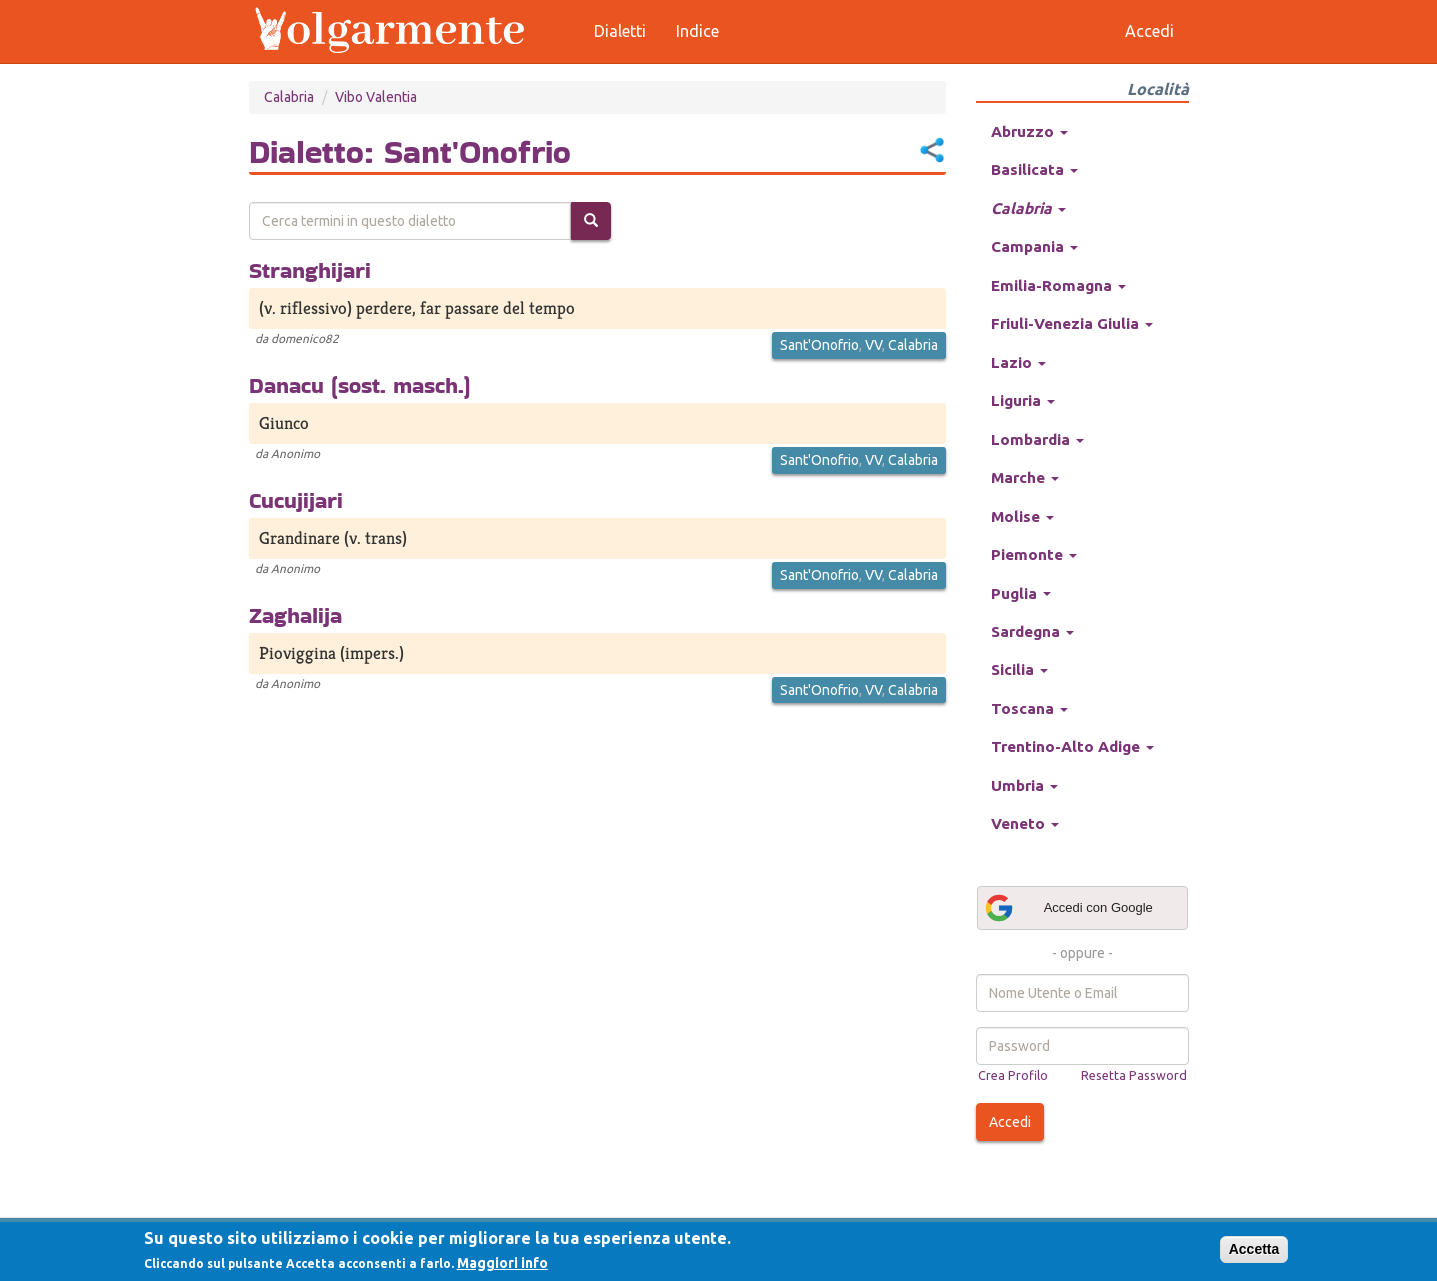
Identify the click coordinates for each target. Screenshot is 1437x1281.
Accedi (1010, 1122)
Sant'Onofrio (819, 345)
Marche (1025, 477)
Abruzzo (1029, 131)
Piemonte (1034, 554)
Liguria (1023, 400)
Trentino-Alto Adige (1072, 746)
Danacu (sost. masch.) (360, 385)
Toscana (1029, 708)
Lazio (1018, 362)
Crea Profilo (1013, 1075)
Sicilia (1019, 669)
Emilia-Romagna (1058, 285)
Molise (1022, 516)
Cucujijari (296, 500)
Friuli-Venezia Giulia (1072, 323)
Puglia (1021, 593)
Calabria (289, 97)
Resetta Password (1134, 1075)
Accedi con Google (1068, 908)
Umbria (1024, 785)
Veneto (1025, 823)
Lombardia (1037, 439)
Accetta (1254, 1249)
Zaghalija (295, 615)
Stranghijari (310, 270)
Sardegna (1032, 631)
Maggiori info (502, 1263)
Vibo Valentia (376, 97)
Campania (1034, 246)
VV (873, 345)
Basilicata (1034, 169)
